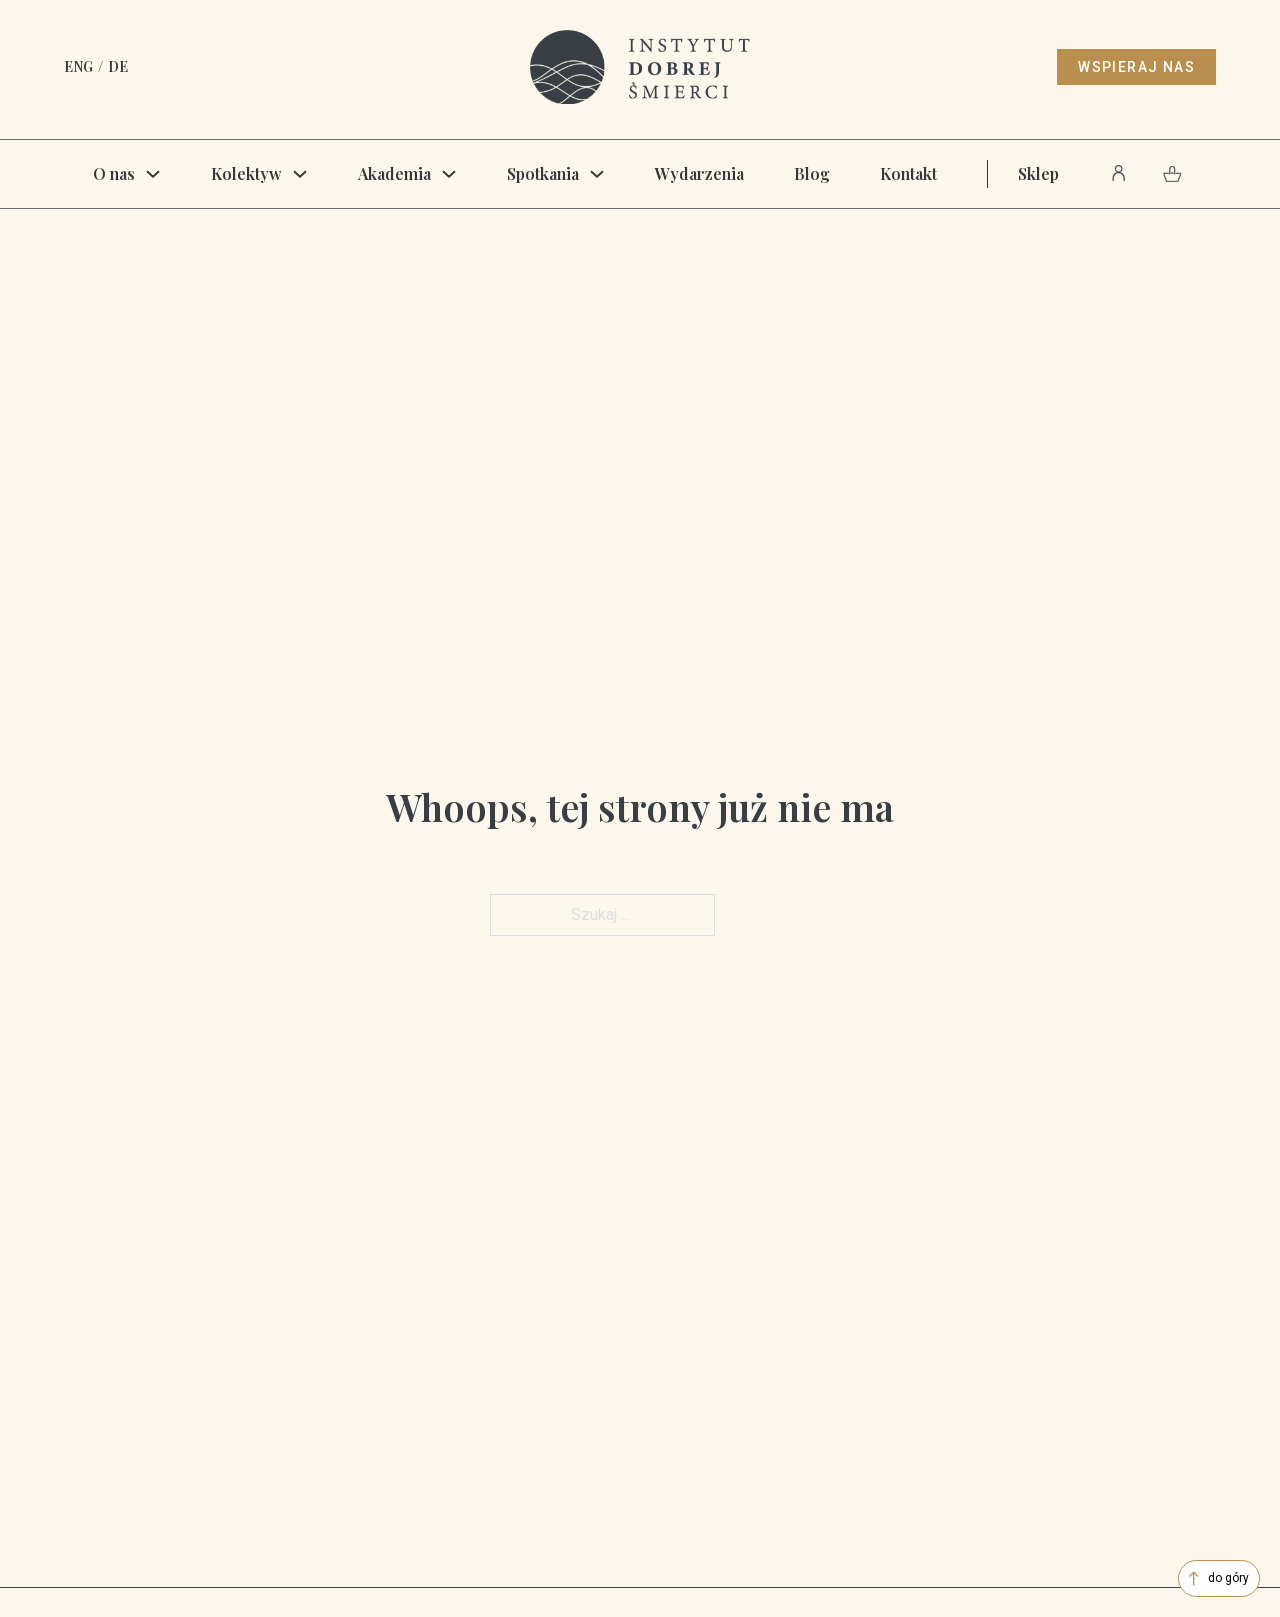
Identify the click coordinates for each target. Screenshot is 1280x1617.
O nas (114, 173)
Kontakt (908, 173)
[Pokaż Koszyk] (1172, 174)
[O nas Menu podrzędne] (153, 174)
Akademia (394, 173)
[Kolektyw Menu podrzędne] (300, 174)
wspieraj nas (1136, 67)
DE (118, 66)
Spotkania (543, 173)
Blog (812, 173)
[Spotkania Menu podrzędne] (597, 174)
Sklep (1038, 173)
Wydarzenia (699, 173)
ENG (78, 66)
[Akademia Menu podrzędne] (449, 174)
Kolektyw (246, 173)
